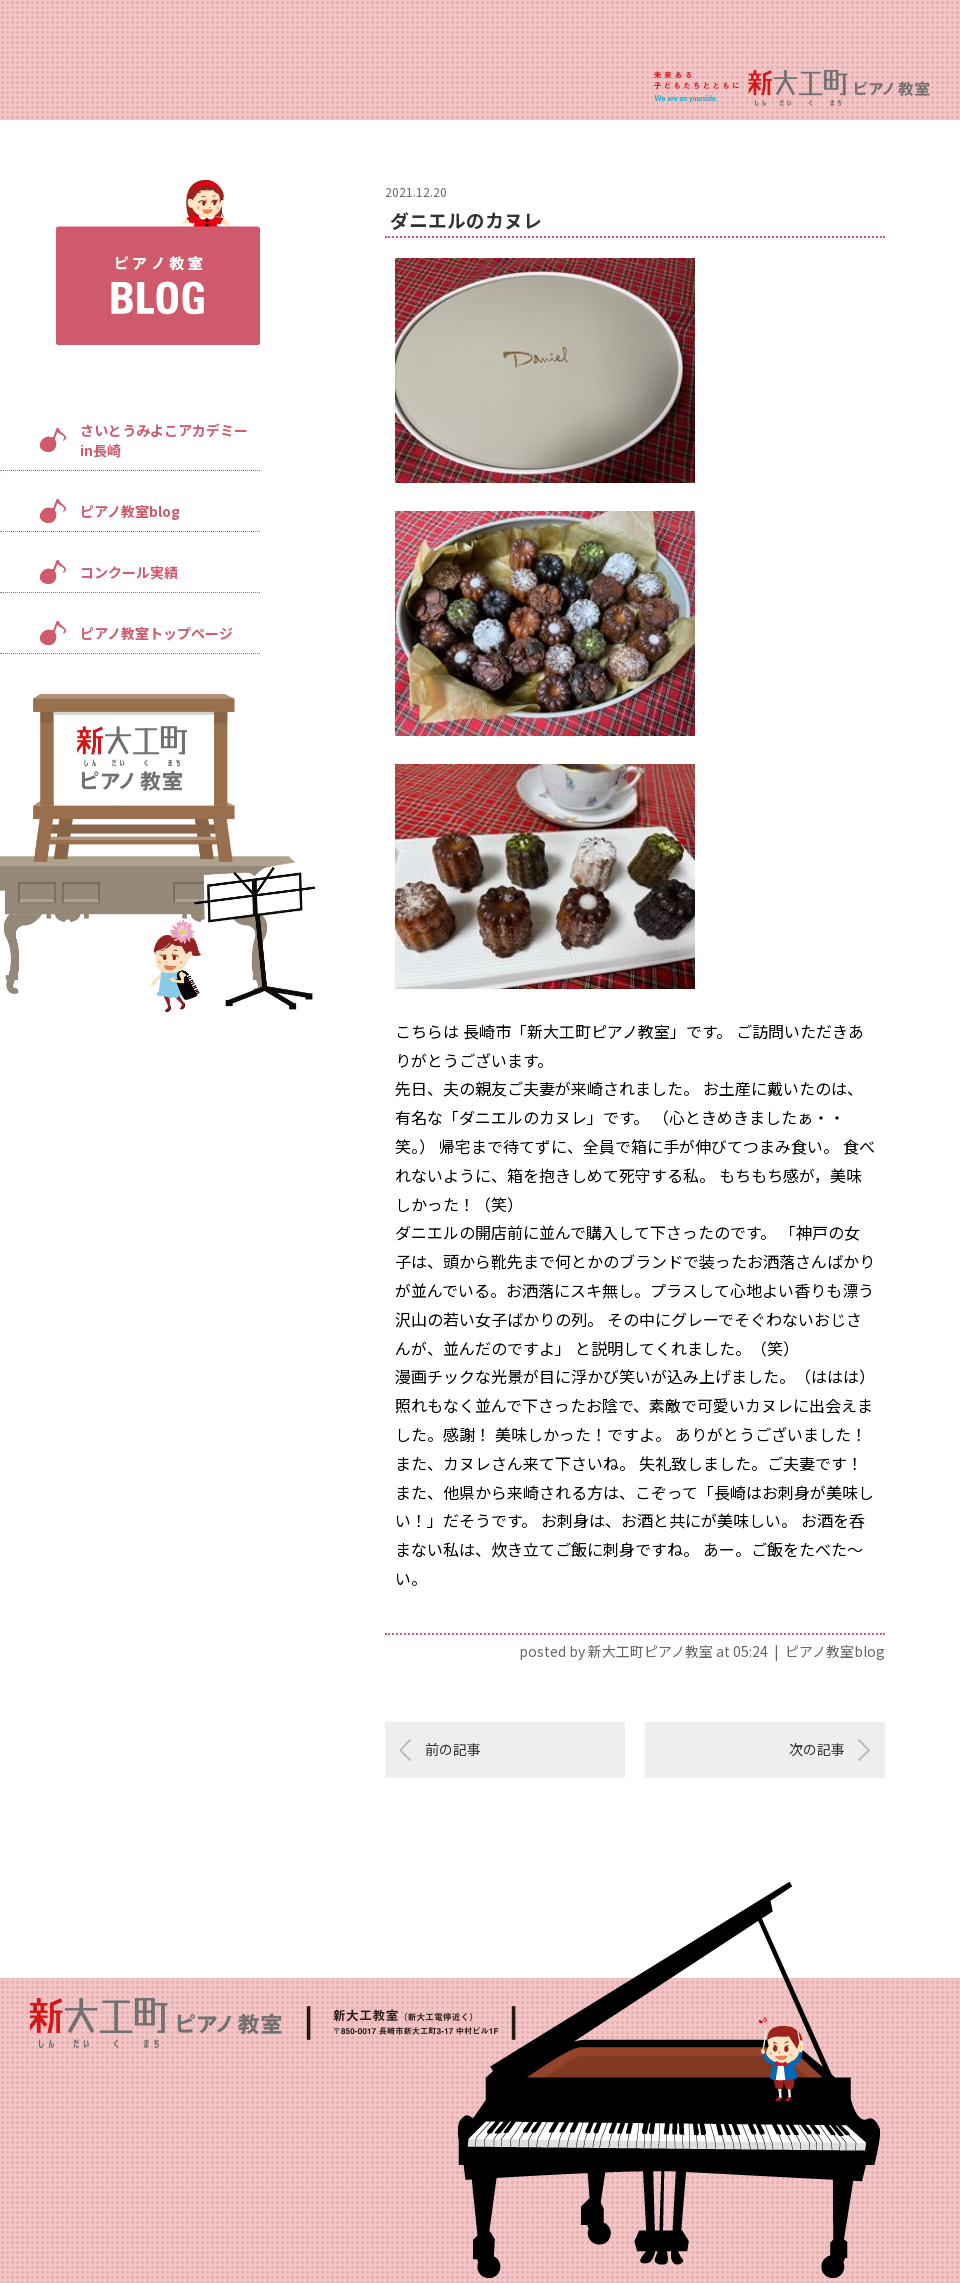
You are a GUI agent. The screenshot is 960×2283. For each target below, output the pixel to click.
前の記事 (453, 1749)
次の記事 (817, 1749)
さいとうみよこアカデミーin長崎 (164, 440)
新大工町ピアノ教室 (650, 1651)
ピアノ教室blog (130, 511)
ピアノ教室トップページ (156, 633)
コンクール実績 (129, 572)
